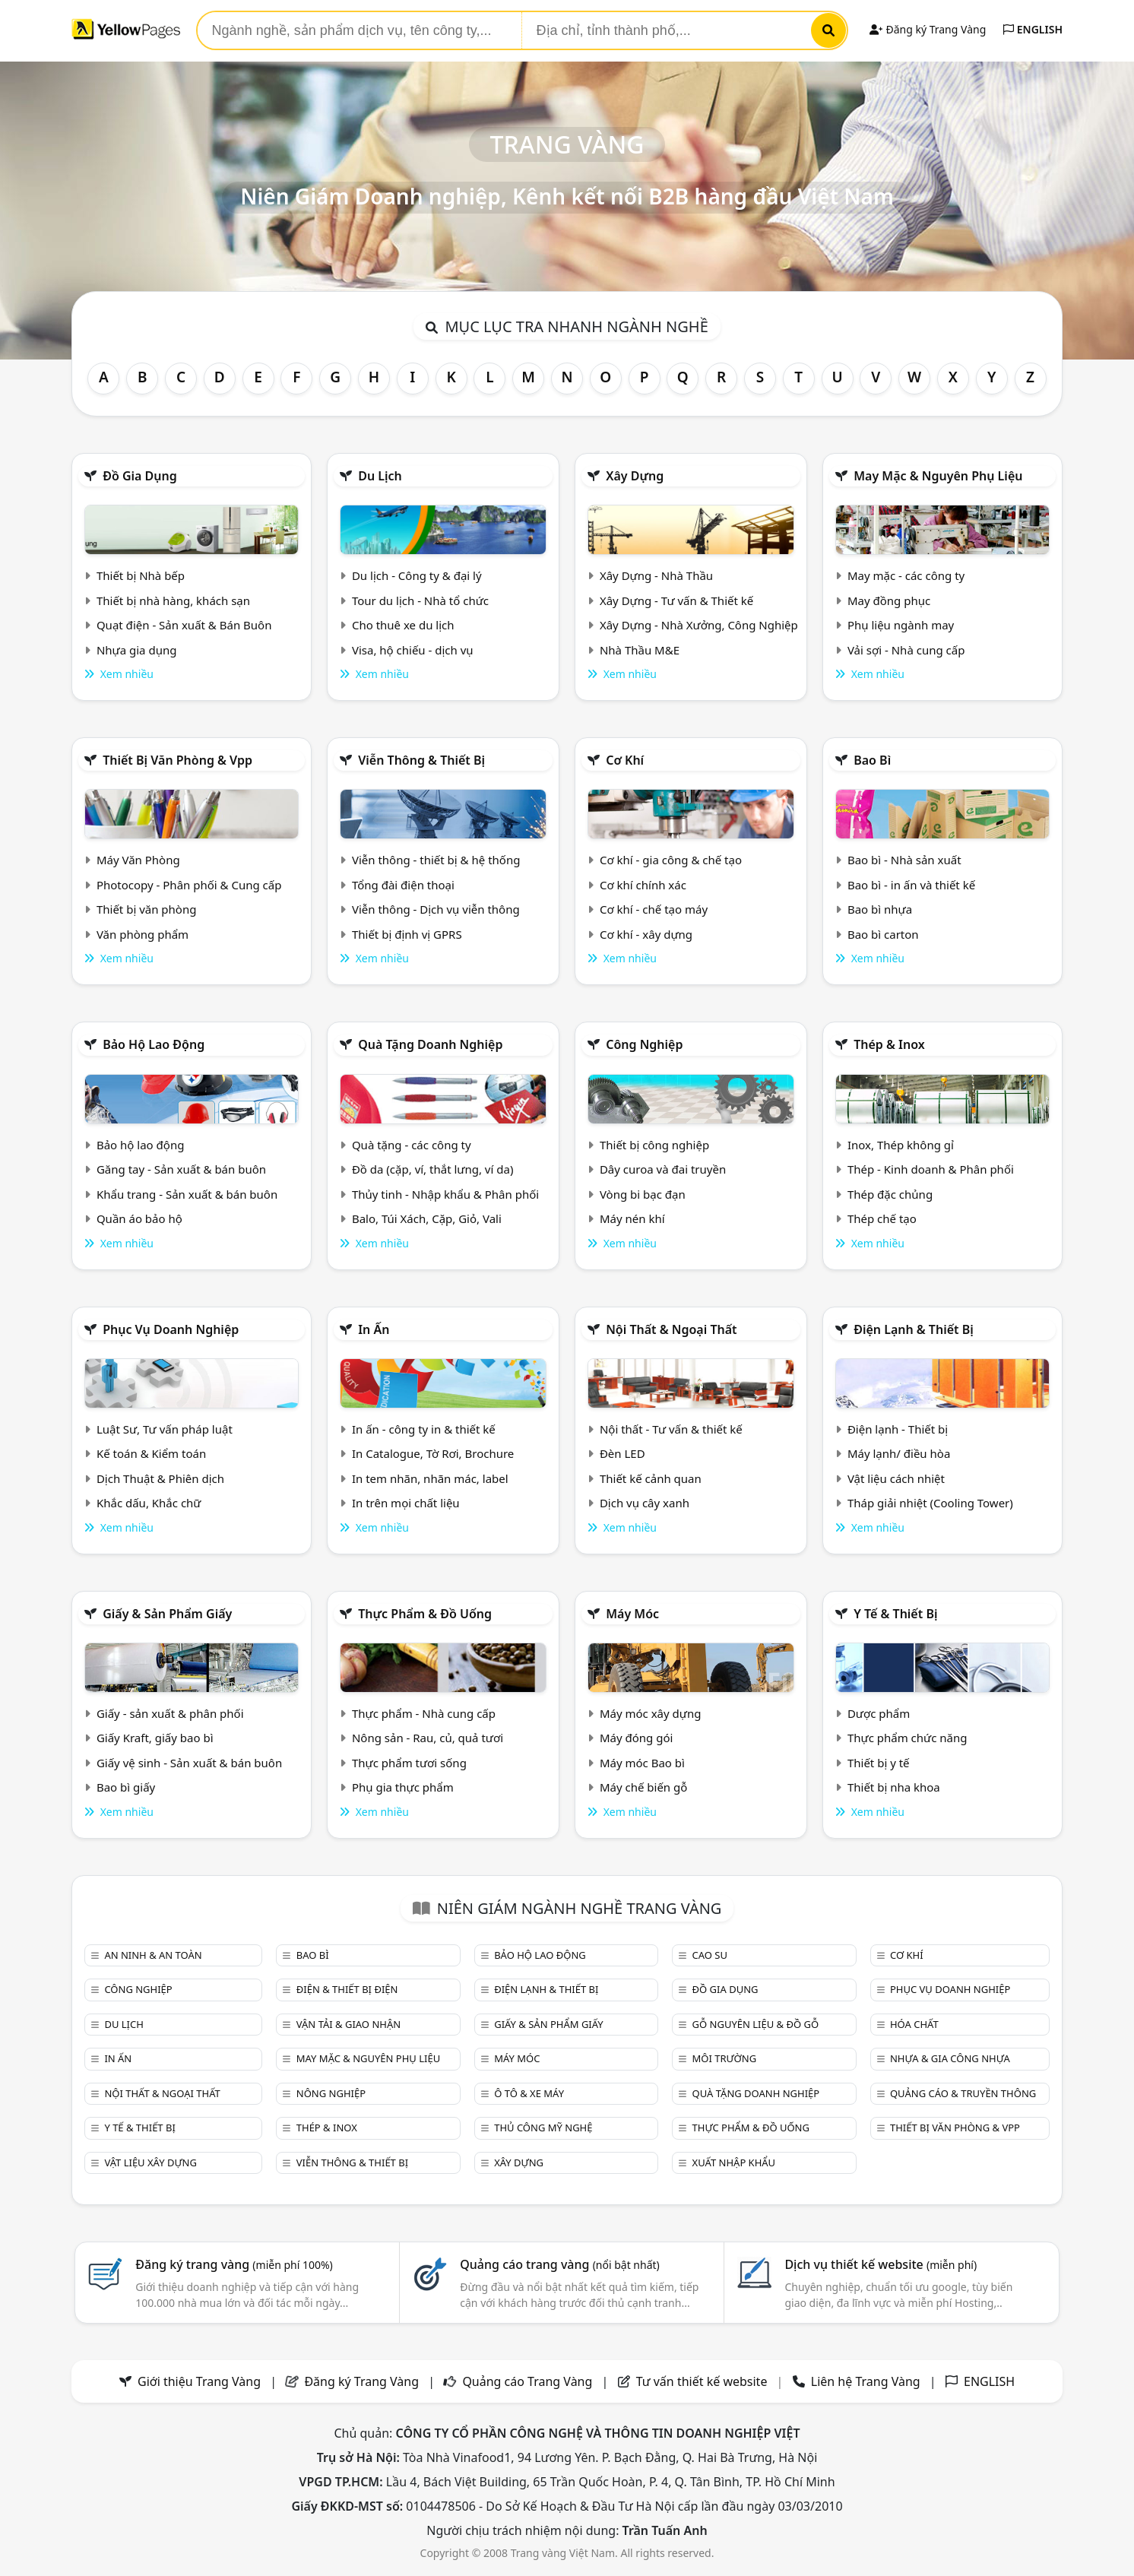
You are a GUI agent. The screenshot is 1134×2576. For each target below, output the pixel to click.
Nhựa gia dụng (137, 649)
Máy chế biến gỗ (643, 1787)
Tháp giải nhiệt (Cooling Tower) (930, 1502)
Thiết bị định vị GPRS (407, 934)
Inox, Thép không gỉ (900, 1144)
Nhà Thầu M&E (639, 649)
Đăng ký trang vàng (234, 2264)
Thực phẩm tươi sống (409, 1762)
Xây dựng (635, 475)
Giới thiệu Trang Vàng (199, 2381)
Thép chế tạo (882, 1218)
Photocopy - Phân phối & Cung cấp (189, 884)
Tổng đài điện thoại (403, 884)
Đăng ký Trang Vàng (928, 29)
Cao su (709, 1955)
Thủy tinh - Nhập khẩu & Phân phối (445, 1194)
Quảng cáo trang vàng (559, 2264)
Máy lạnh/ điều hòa (898, 1453)
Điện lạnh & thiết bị (914, 1329)
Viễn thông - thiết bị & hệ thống (436, 859)
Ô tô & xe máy (529, 2093)
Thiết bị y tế (878, 1762)
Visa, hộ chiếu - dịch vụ (413, 649)
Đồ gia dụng (140, 475)
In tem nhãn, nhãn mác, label (430, 1478)
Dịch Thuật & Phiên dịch (160, 1478)
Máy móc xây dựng (651, 1713)
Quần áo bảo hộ (139, 1218)
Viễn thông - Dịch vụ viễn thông (436, 909)
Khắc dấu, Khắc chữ (149, 1502)
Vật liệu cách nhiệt (896, 1478)
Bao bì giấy (126, 1787)
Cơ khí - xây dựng (646, 934)
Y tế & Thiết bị (895, 1613)
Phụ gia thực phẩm (403, 1787)
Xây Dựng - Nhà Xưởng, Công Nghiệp (699, 624)
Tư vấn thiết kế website (703, 2381)
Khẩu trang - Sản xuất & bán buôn (187, 1194)
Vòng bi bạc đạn (643, 1194)
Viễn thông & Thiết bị (421, 760)
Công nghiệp (644, 1044)
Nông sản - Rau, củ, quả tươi (427, 1737)
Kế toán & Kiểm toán (151, 1453)
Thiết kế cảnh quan (651, 1478)
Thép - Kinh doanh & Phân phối (930, 1169)
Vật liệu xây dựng (150, 2162)
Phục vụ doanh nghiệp (171, 1329)
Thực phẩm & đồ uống (425, 1613)
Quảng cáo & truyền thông (963, 2093)
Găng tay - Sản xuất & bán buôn (181, 1169)
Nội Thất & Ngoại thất (671, 1329)
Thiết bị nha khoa (893, 1787)
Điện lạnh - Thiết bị (897, 1429)
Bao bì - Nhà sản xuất (904, 859)
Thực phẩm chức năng (907, 1737)
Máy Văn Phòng (138, 859)
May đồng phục (888, 600)
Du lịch (380, 475)
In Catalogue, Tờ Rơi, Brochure (433, 1453)
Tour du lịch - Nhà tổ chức (420, 600)
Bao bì (872, 760)
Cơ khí (625, 760)
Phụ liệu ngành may (900, 624)
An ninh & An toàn (152, 1955)
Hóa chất (914, 2024)
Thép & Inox (889, 1044)
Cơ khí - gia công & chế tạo (671, 859)
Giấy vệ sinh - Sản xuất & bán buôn (189, 1762)
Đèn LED (622, 1453)
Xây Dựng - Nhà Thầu (656, 575)
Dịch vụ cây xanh (644, 1502)
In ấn (373, 1329)
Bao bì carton (883, 934)
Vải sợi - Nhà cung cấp (906, 649)
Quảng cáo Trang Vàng (527, 2381)
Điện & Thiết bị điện (347, 1989)
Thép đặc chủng (890, 1194)
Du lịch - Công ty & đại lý (417, 575)
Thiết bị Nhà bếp (141, 575)
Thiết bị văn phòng (147, 909)
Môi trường (724, 2058)
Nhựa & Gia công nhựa (950, 2058)
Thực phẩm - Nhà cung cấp (424, 1713)
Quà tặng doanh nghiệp (430, 1044)
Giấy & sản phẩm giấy (167, 1613)
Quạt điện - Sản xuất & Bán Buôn (184, 624)
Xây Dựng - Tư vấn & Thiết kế (676, 600)
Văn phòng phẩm (142, 934)
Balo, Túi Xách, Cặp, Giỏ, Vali (427, 1218)
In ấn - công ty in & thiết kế (424, 1429)
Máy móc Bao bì (642, 1762)
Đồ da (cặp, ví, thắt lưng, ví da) (432, 1169)
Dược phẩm (878, 1713)
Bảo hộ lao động (153, 1044)
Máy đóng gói (636, 1737)
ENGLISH (1033, 29)
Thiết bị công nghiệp (654, 1144)
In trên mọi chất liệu (406, 1502)
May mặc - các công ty (906, 575)
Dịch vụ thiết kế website (880, 2264)
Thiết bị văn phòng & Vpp (177, 760)
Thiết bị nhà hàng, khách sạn (173, 600)
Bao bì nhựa (879, 909)
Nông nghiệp (331, 2093)
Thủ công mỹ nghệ (543, 2127)
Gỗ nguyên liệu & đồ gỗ (755, 2024)
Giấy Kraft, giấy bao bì (155, 1737)
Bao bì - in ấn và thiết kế (911, 884)
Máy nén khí (632, 1218)
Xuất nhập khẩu (734, 2162)
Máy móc (632, 1613)
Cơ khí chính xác (643, 884)
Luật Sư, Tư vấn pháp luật (165, 1429)
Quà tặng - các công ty (411, 1144)
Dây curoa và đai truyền (663, 1169)
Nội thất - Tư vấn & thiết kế (671, 1429)
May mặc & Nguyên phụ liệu (938, 475)
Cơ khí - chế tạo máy (654, 909)
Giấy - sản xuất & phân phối (170, 1713)
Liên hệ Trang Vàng (865, 2381)
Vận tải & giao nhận (348, 2024)
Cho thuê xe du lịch (403, 624)
